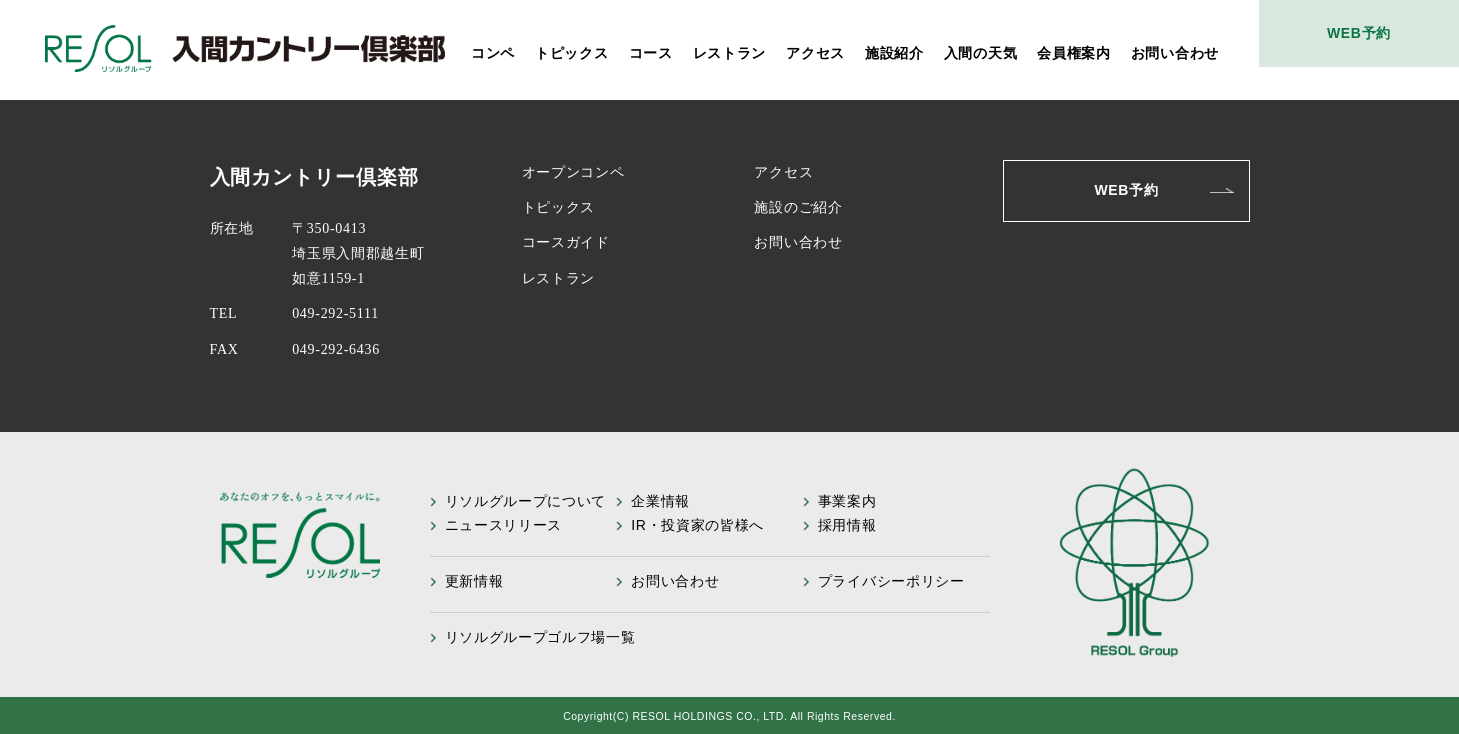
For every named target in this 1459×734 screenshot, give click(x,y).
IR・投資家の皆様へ (697, 525)
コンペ (493, 53)
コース (651, 53)
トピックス (572, 53)
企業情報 (660, 501)
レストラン (730, 53)
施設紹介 (894, 53)
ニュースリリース (504, 525)
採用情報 (847, 525)
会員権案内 (1074, 53)
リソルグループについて (526, 501)
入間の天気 (981, 53)
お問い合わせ (1175, 53)
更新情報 (474, 581)
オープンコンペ (573, 172)
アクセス (815, 53)
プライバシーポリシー (891, 581)
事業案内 (847, 501)
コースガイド (566, 242)
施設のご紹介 (798, 207)
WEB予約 (1359, 33)
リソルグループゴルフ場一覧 (540, 637)
